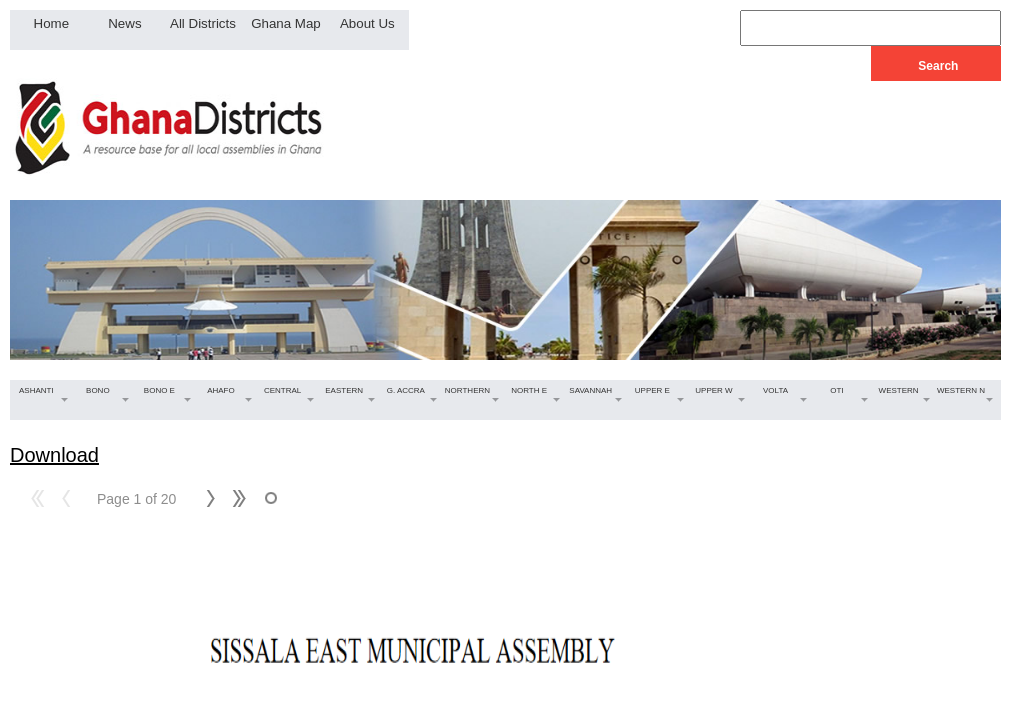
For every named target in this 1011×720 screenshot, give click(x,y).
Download (54, 455)
